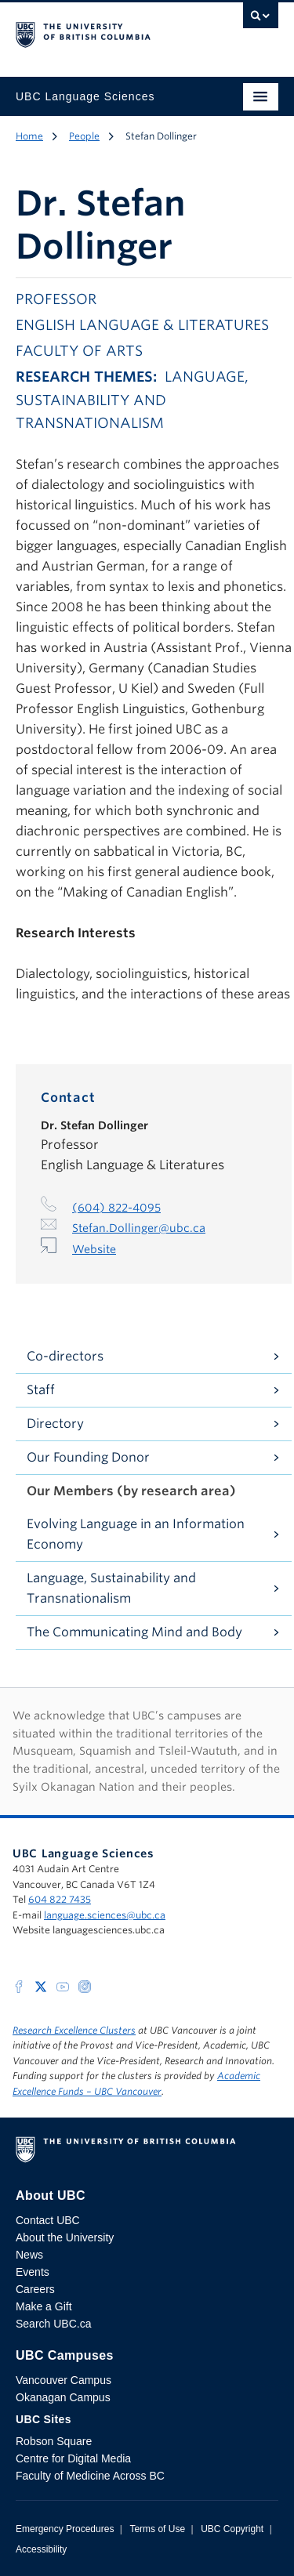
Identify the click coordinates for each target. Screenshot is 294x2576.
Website (94, 1249)
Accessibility (41, 2549)
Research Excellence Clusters (74, 2030)
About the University (65, 2237)
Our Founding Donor (88, 1457)
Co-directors (65, 1356)
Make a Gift (44, 2306)
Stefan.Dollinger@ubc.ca (138, 1228)
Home (29, 136)
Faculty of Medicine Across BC (90, 2475)
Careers (35, 2289)
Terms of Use (157, 2528)
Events (32, 2272)
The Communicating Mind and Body (134, 1632)
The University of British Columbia (108, 32)
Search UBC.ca (53, 2323)
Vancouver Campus (63, 2380)
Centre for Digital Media (73, 2458)
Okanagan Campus (63, 2397)
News (29, 2254)
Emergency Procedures (65, 2528)
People (84, 136)
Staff (41, 1389)
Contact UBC (48, 2220)
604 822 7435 (59, 1899)
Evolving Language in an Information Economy (136, 1534)
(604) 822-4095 (116, 1207)
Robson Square (54, 2441)
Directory (55, 1423)
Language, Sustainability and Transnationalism (111, 1588)
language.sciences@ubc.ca (104, 1915)
